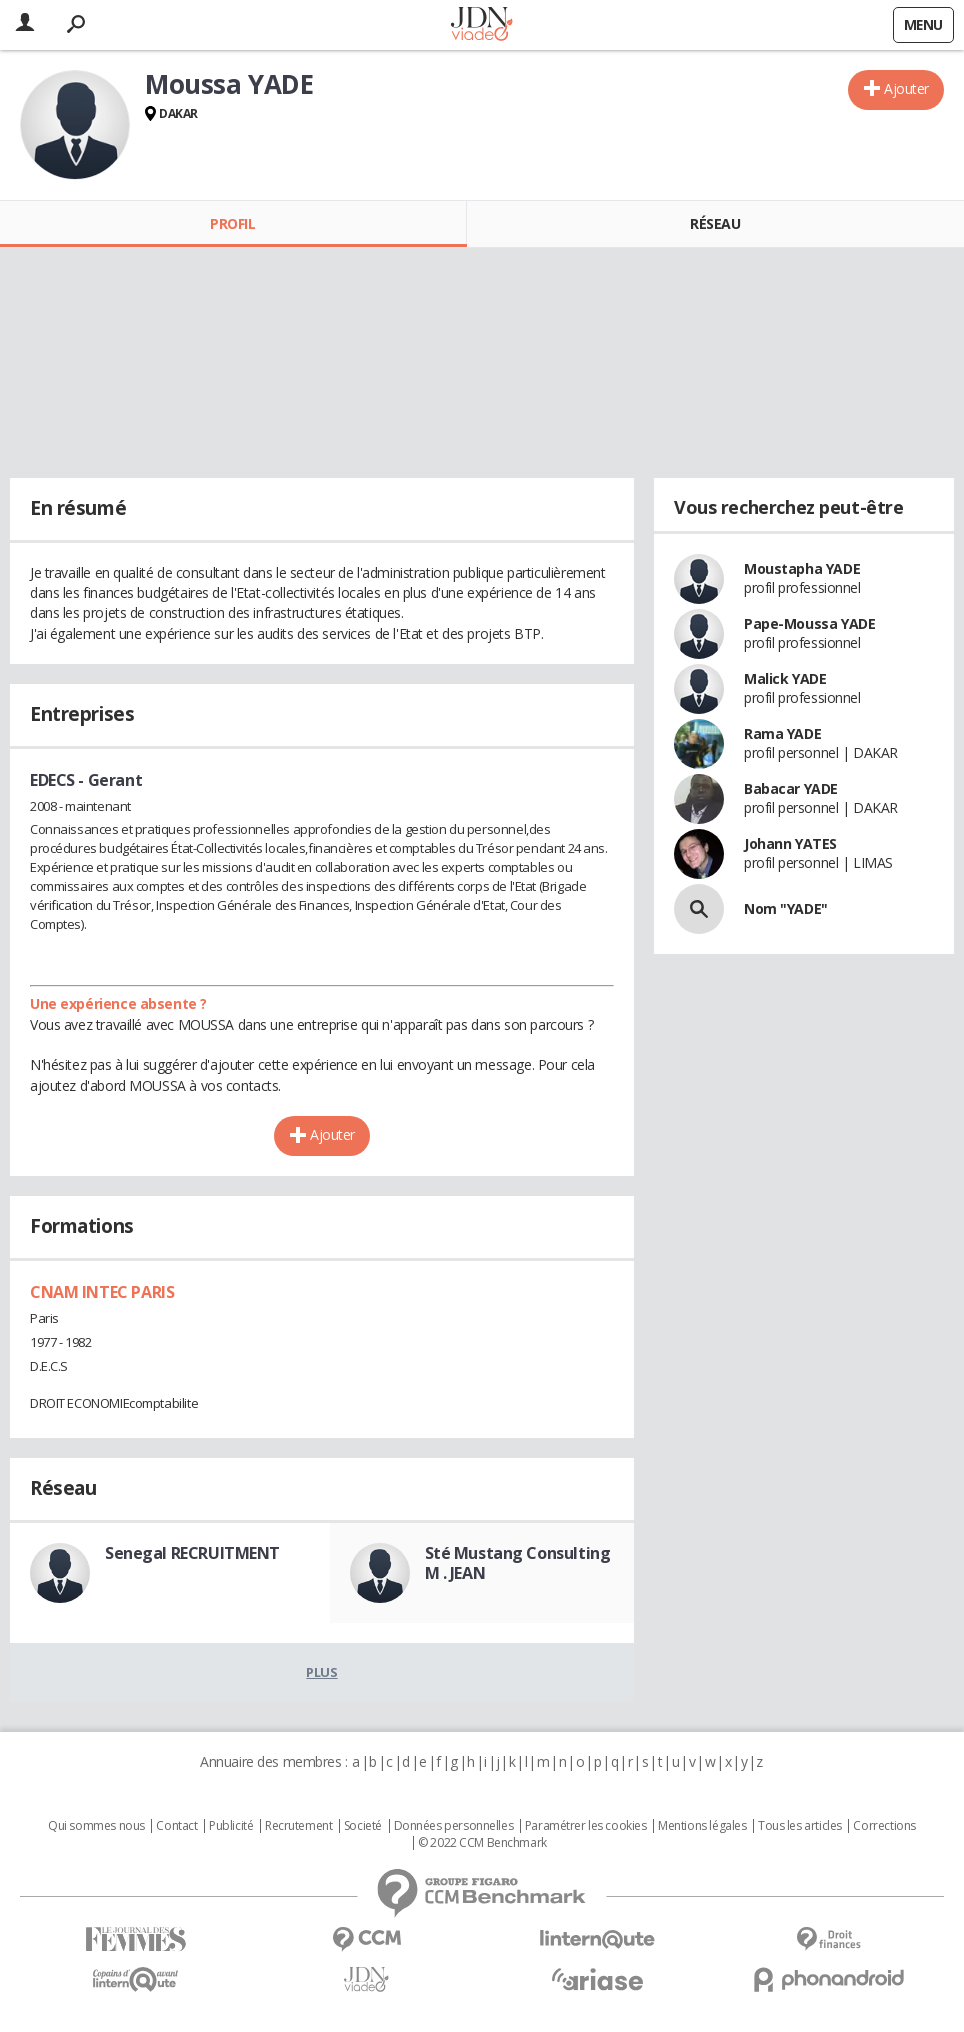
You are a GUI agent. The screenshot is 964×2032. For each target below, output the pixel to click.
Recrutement (298, 1826)
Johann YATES (790, 843)
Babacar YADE (791, 788)
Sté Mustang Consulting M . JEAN (518, 1563)
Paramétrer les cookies (586, 1826)
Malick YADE (785, 678)
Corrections (884, 1826)
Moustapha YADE (802, 568)
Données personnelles (454, 1826)
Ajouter (906, 88)
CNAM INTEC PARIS (102, 1292)
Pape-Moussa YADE (809, 623)
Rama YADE (782, 733)
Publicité (231, 1826)
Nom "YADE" (786, 908)
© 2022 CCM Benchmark (482, 1843)
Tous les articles (800, 1826)
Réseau (715, 223)
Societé (363, 1826)
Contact (176, 1826)
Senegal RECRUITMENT (192, 1553)
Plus (321, 1672)
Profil (232, 223)
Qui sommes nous (96, 1826)
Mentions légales (702, 1826)
